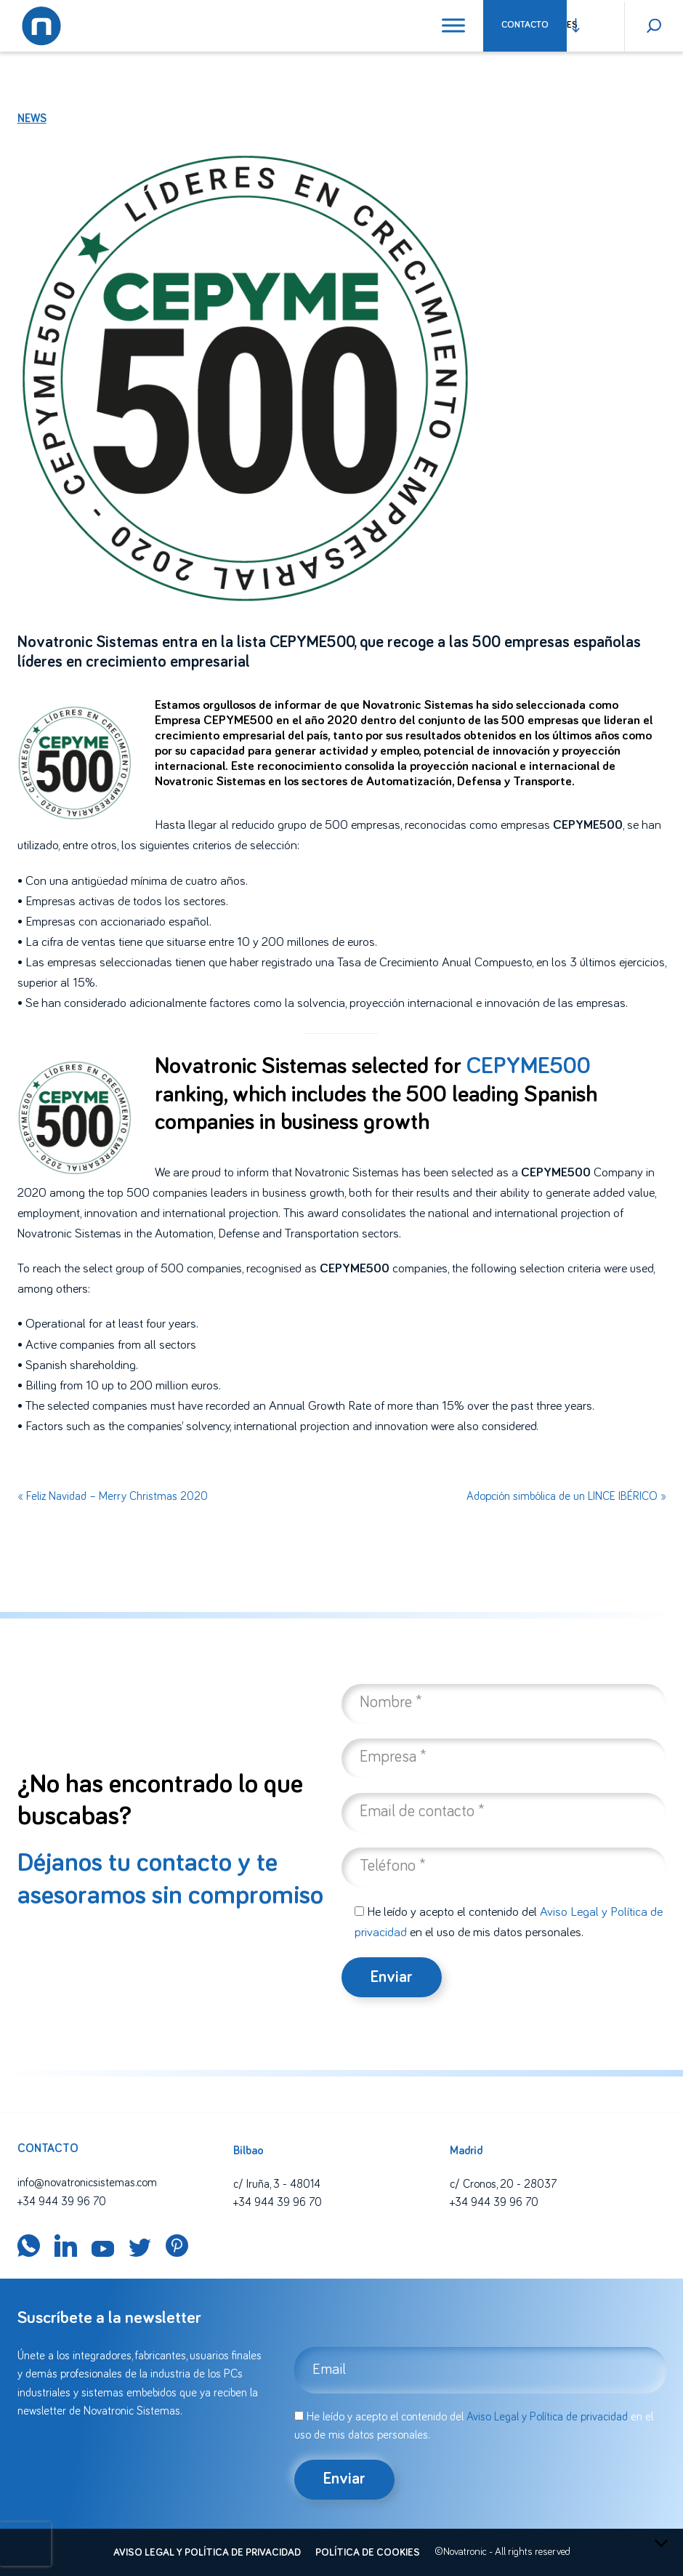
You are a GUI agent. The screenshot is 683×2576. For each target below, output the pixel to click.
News (32, 118)
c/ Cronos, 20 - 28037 (503, 2184)
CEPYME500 (528, 1066)
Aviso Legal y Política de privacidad (547, 2417)
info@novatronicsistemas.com (87, 2182)
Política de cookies (367, 2553)
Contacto (525, 25)
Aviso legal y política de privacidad (207, 2553)
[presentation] (25, 2544)
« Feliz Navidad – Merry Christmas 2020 (112, 1496)
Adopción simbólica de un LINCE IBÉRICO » (566, 1496)
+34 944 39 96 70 (61, 2201)
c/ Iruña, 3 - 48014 (276, 2184)
